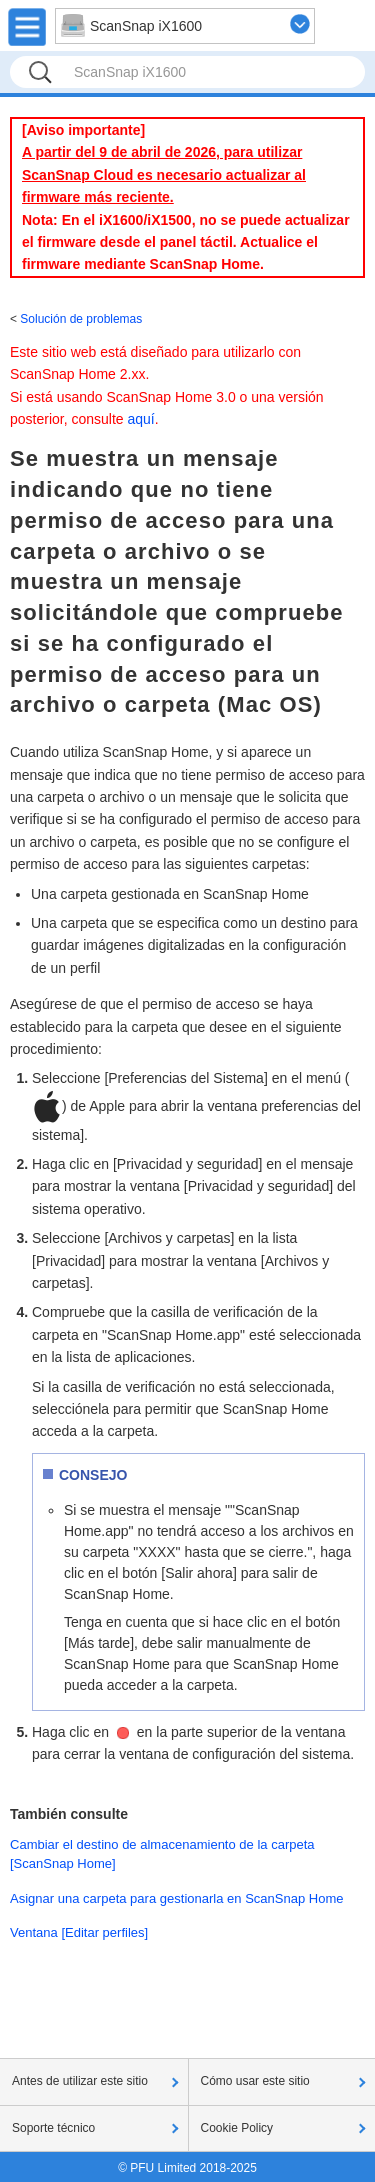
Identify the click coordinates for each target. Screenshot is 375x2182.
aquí (141, 419)
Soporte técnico (53, 2128)
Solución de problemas (81, 319)
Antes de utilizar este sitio (80, 2081)
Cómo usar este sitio (255, 2081)
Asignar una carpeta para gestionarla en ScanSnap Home (177, 1898)
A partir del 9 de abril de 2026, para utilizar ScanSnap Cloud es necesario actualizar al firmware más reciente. (164, 174)
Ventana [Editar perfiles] (79, 1932)
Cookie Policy (237, 2128)
